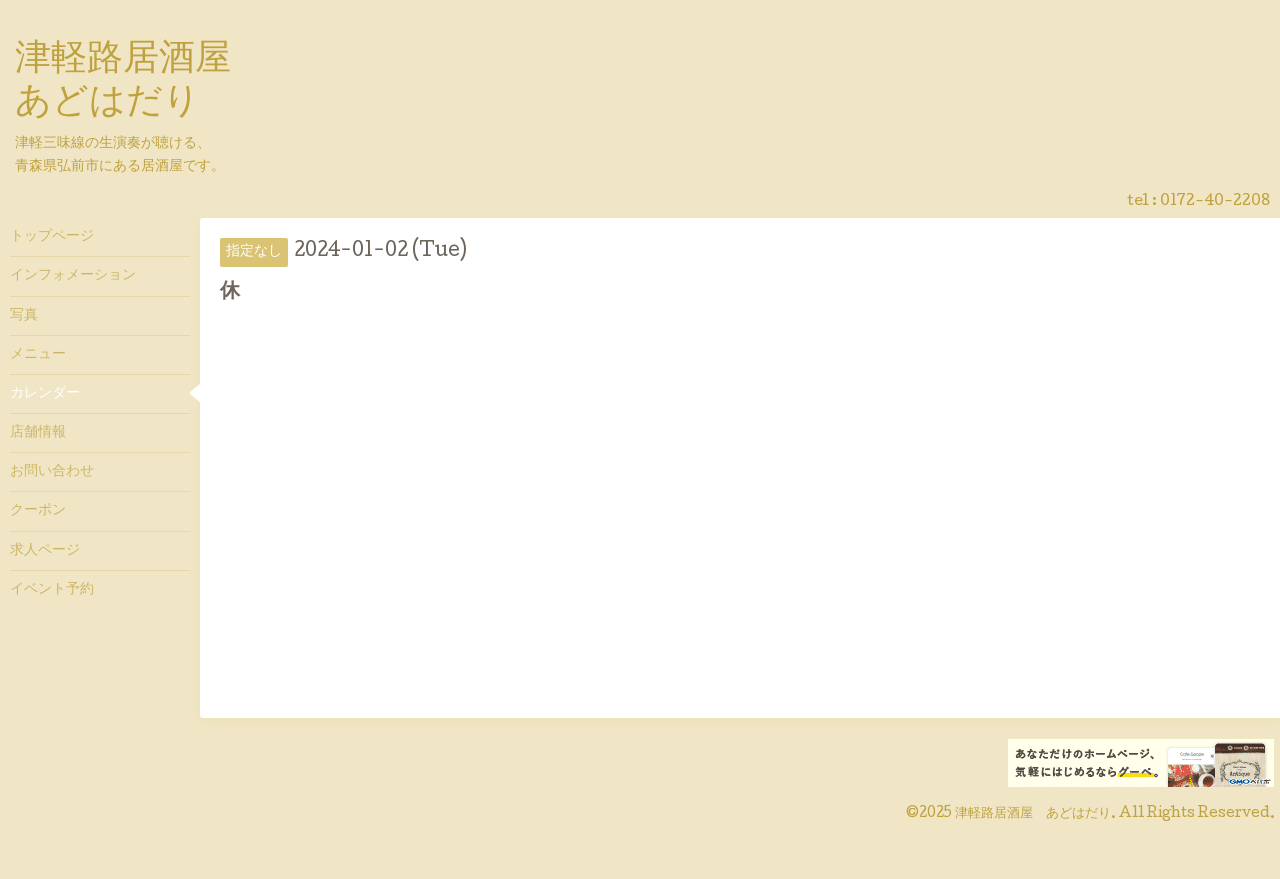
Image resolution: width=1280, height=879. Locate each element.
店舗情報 (38, 433)
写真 (24, 316)
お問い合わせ (52, 472)
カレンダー (45, 394)
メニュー (38, 355)
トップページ (52, 237)
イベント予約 (52, 590)
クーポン (38, 511)
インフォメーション (73, 276)
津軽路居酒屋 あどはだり (1033, 814)
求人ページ (45, 551)
